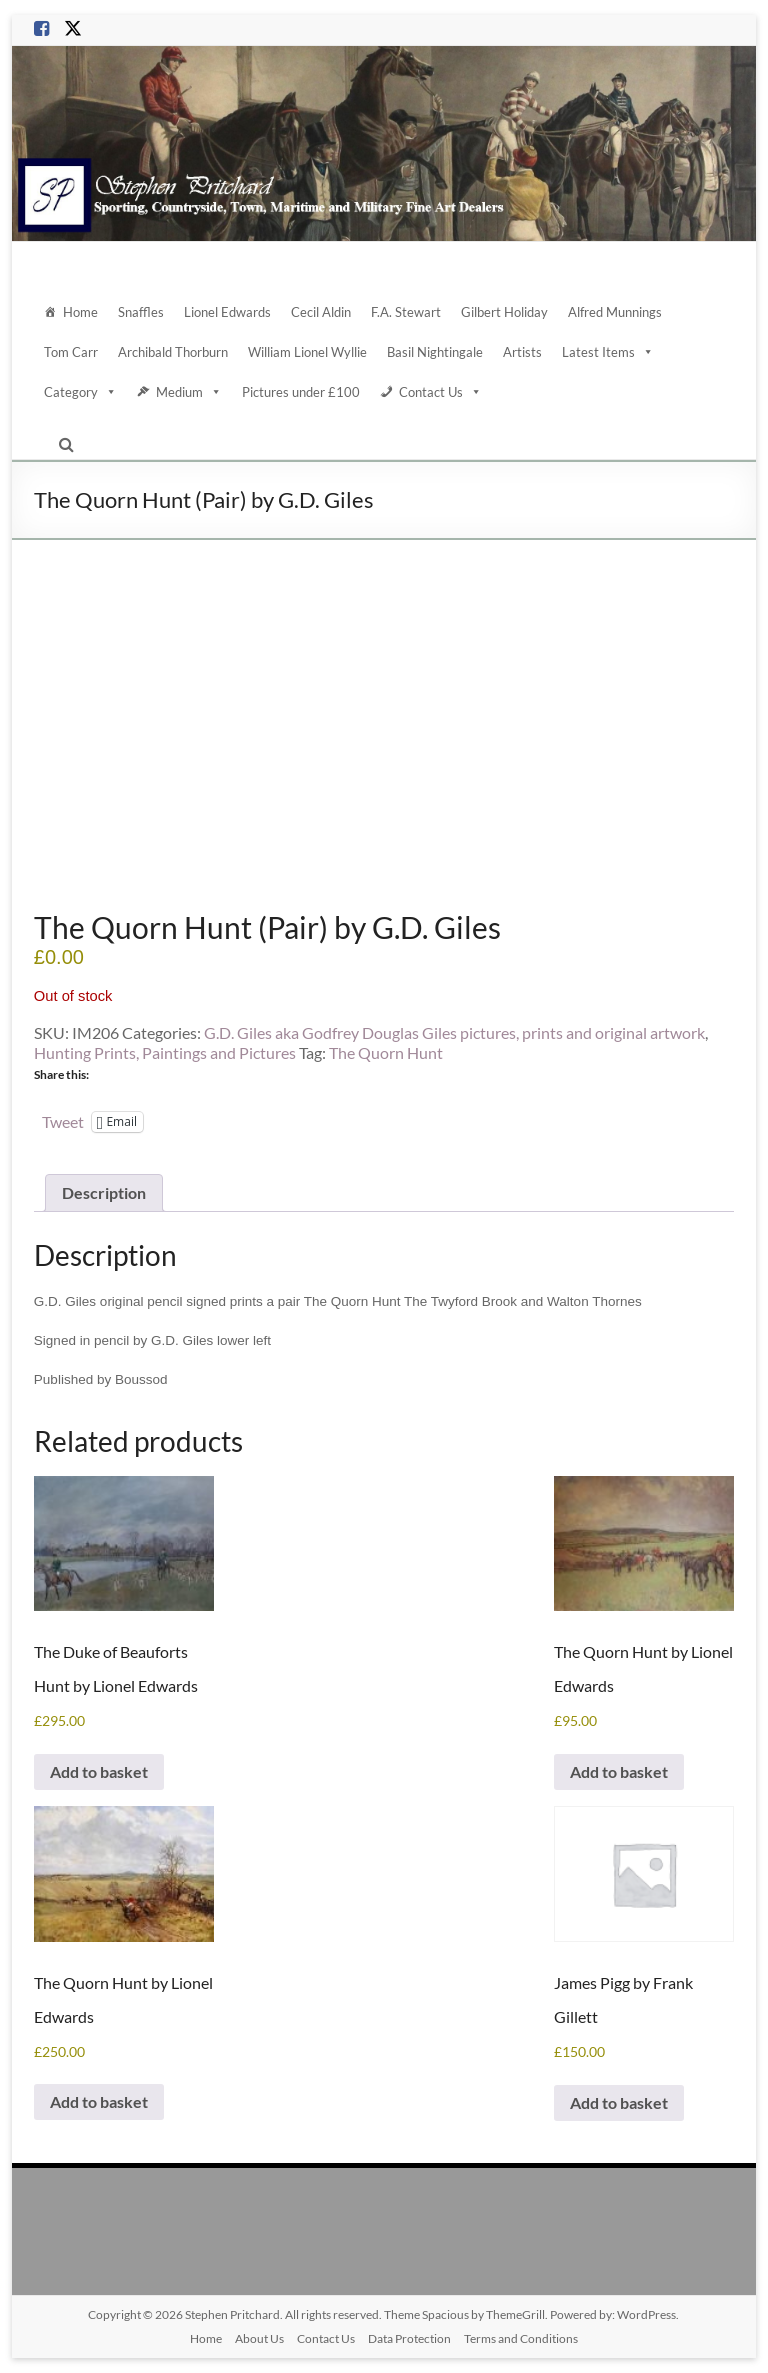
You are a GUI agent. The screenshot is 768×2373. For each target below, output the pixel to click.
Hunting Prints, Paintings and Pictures (165, 1052)
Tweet (63, 1121)
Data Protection (409, 2338)
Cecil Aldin (321, 312)
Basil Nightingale (435, 352)
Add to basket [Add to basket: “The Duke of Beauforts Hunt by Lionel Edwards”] (99, 1771)
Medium (189, 392)
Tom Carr (71, 352)
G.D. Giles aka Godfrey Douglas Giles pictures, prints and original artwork (454, 1032)
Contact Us (440, 392)
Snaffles (141, 312)
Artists (522, 352)
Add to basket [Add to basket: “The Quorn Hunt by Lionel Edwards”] (619, 1771)
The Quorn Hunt (386, 1052)
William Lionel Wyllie (307, 352)
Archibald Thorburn (173, 352)
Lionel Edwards (227, 312)
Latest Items (608, 352)
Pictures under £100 (301, 392)
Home (80, 312)
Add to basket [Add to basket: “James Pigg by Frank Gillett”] (619, 2102)
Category (80, 392)
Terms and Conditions (521, 2338)
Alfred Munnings (615, 312)
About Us (259, 2338)
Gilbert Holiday (504, 312)
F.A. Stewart (406, 312)
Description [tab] (104, 1192)
